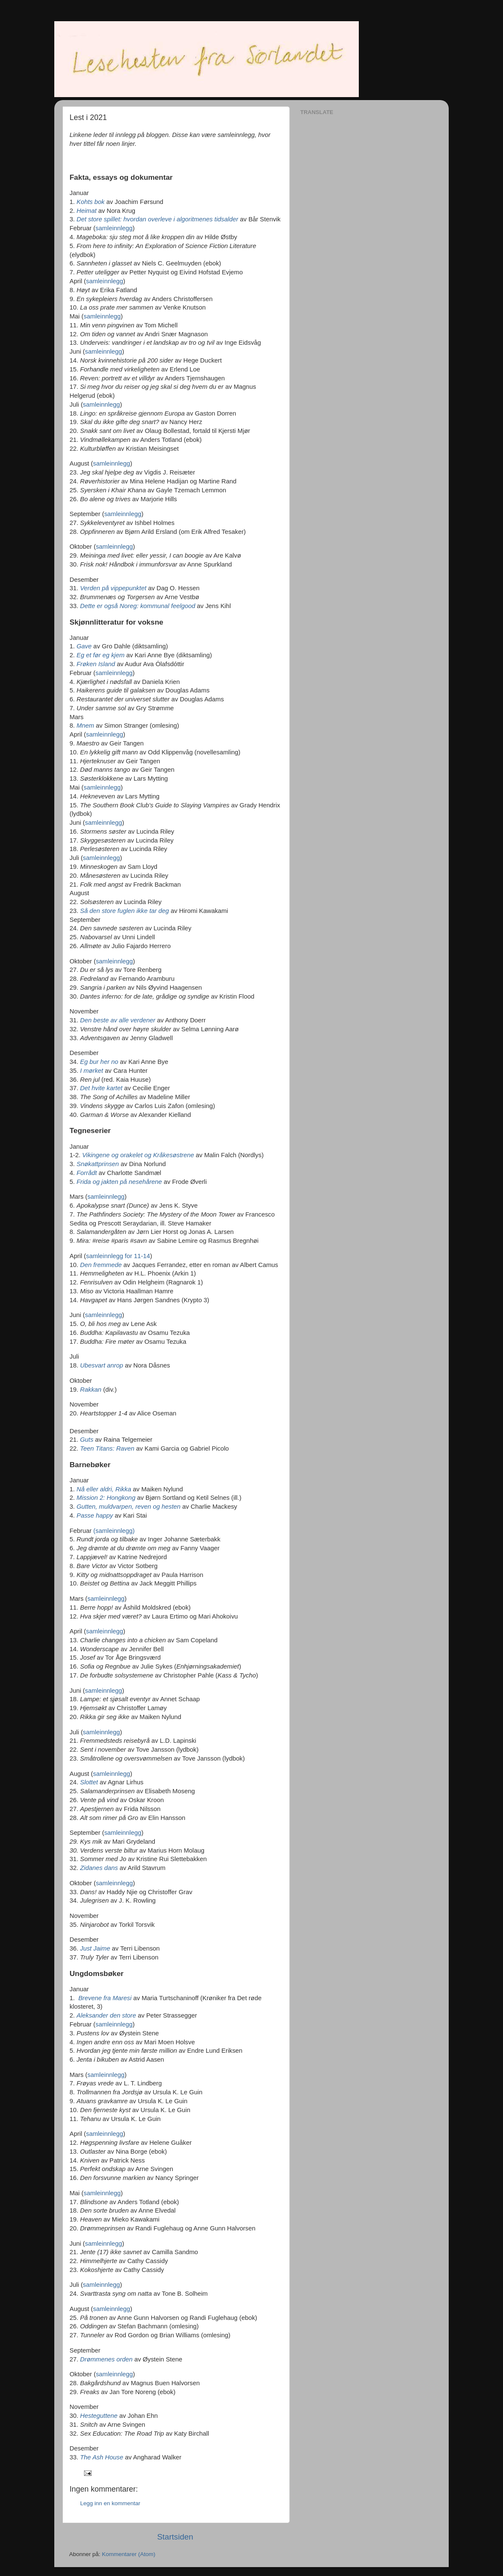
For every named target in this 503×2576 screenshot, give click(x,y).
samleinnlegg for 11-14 (118, 1256)
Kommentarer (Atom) (128, 2554)
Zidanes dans (99, 1867)
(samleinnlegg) (113, 1530)
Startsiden (175, 2536)
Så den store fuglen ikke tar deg (124, 910)
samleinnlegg (113, 228)
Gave (84, 646)
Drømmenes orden (106, 2359)
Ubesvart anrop (101, 1365)
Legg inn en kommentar (110, 2503)
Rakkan (90, 1389)
